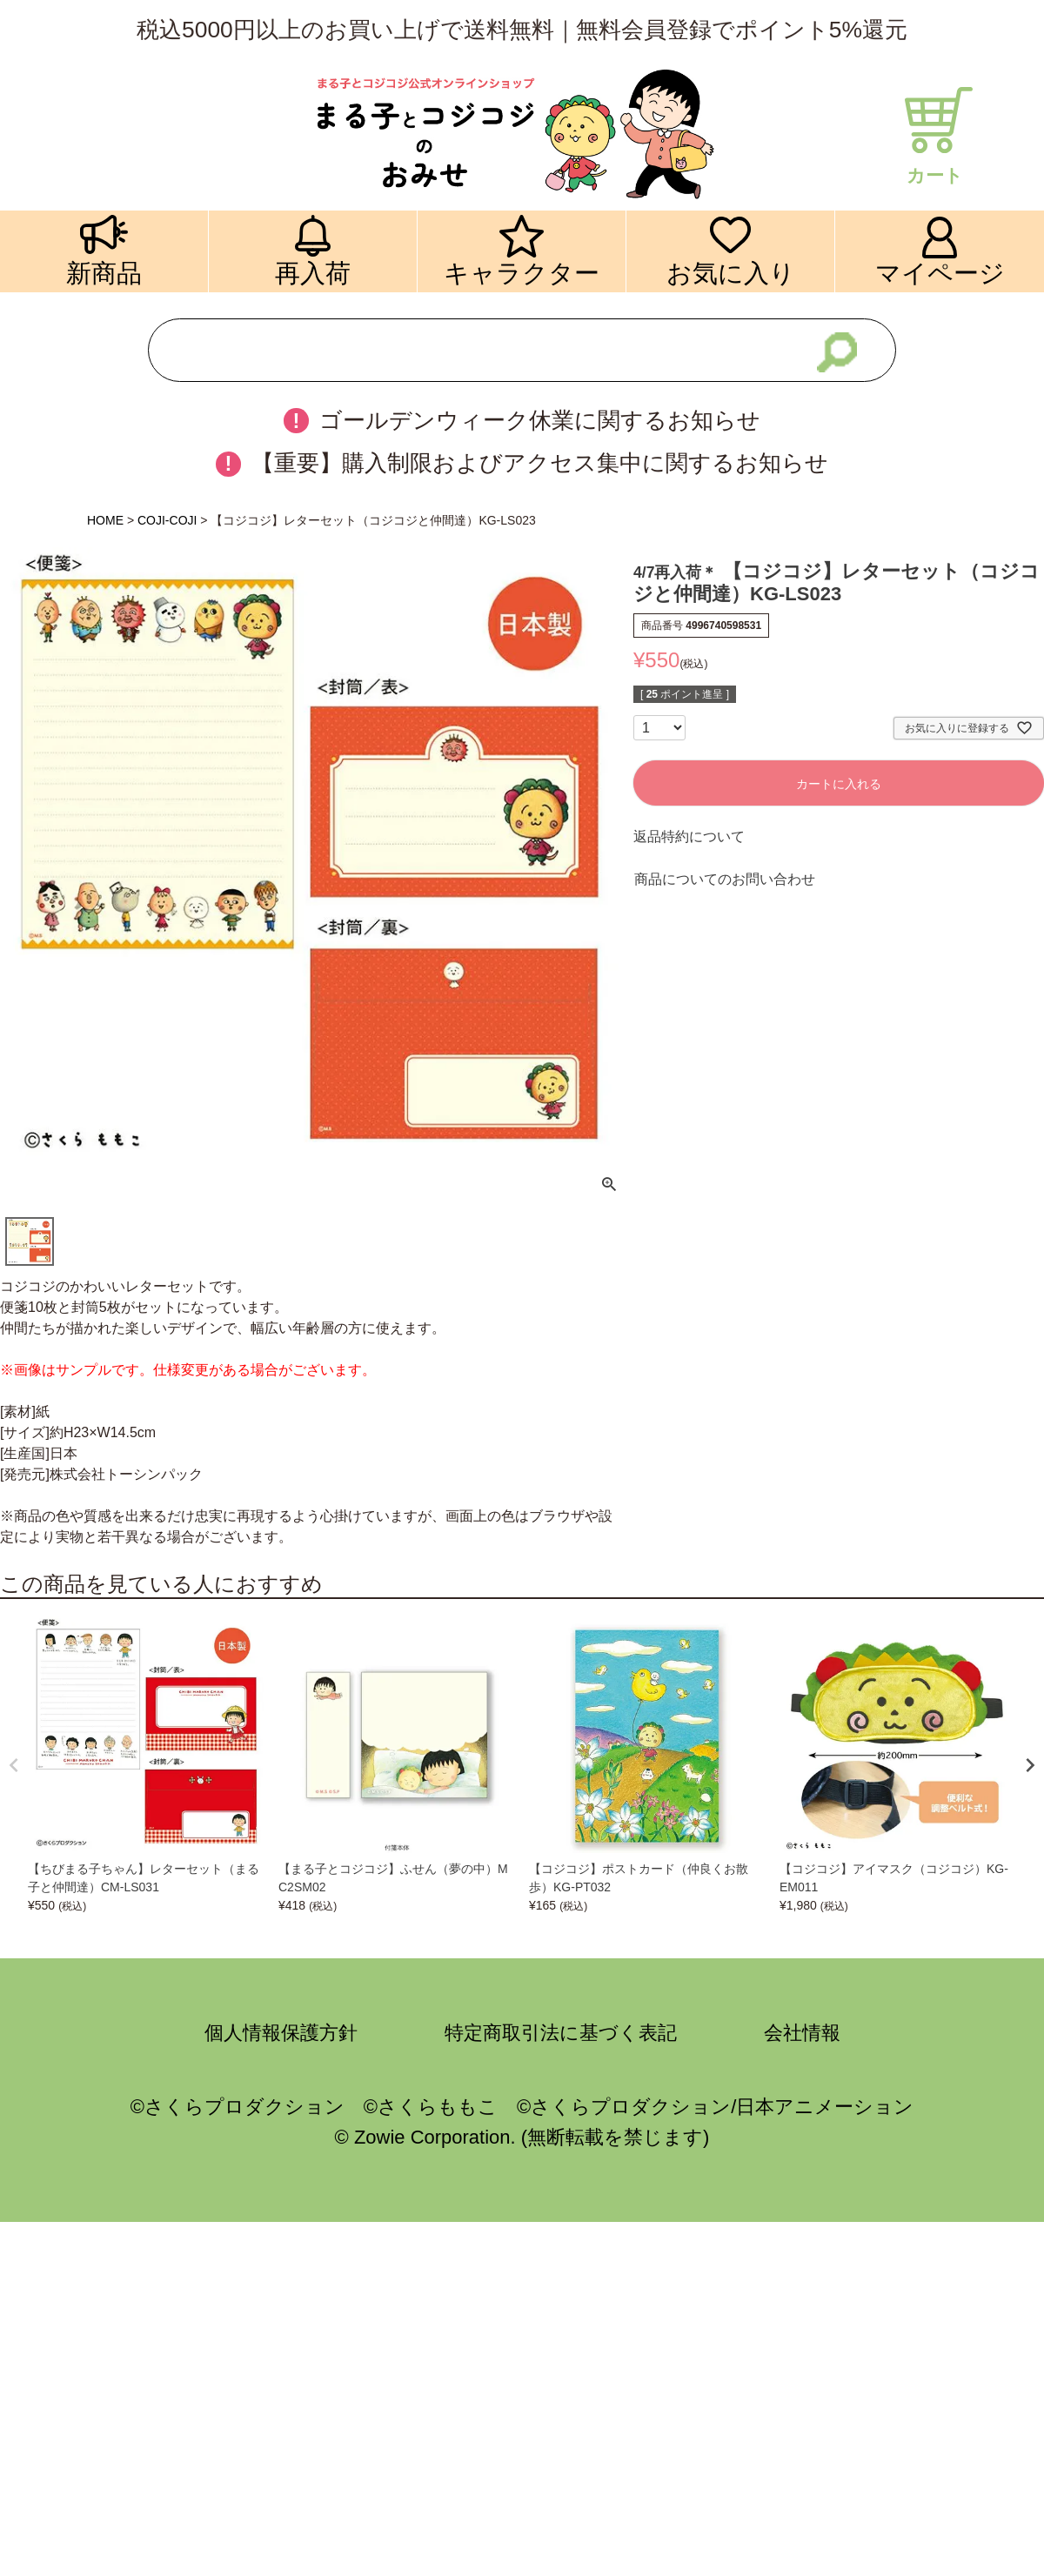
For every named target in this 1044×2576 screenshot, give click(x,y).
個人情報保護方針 (281, 2033)
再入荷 (313, 272)
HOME (105, 520)
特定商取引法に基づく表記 (561, 2033)
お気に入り (730, 272)
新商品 (104, 272)
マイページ (940, 272)
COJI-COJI (167, 520)
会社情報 (802, 2033)
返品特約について (689, 836)
